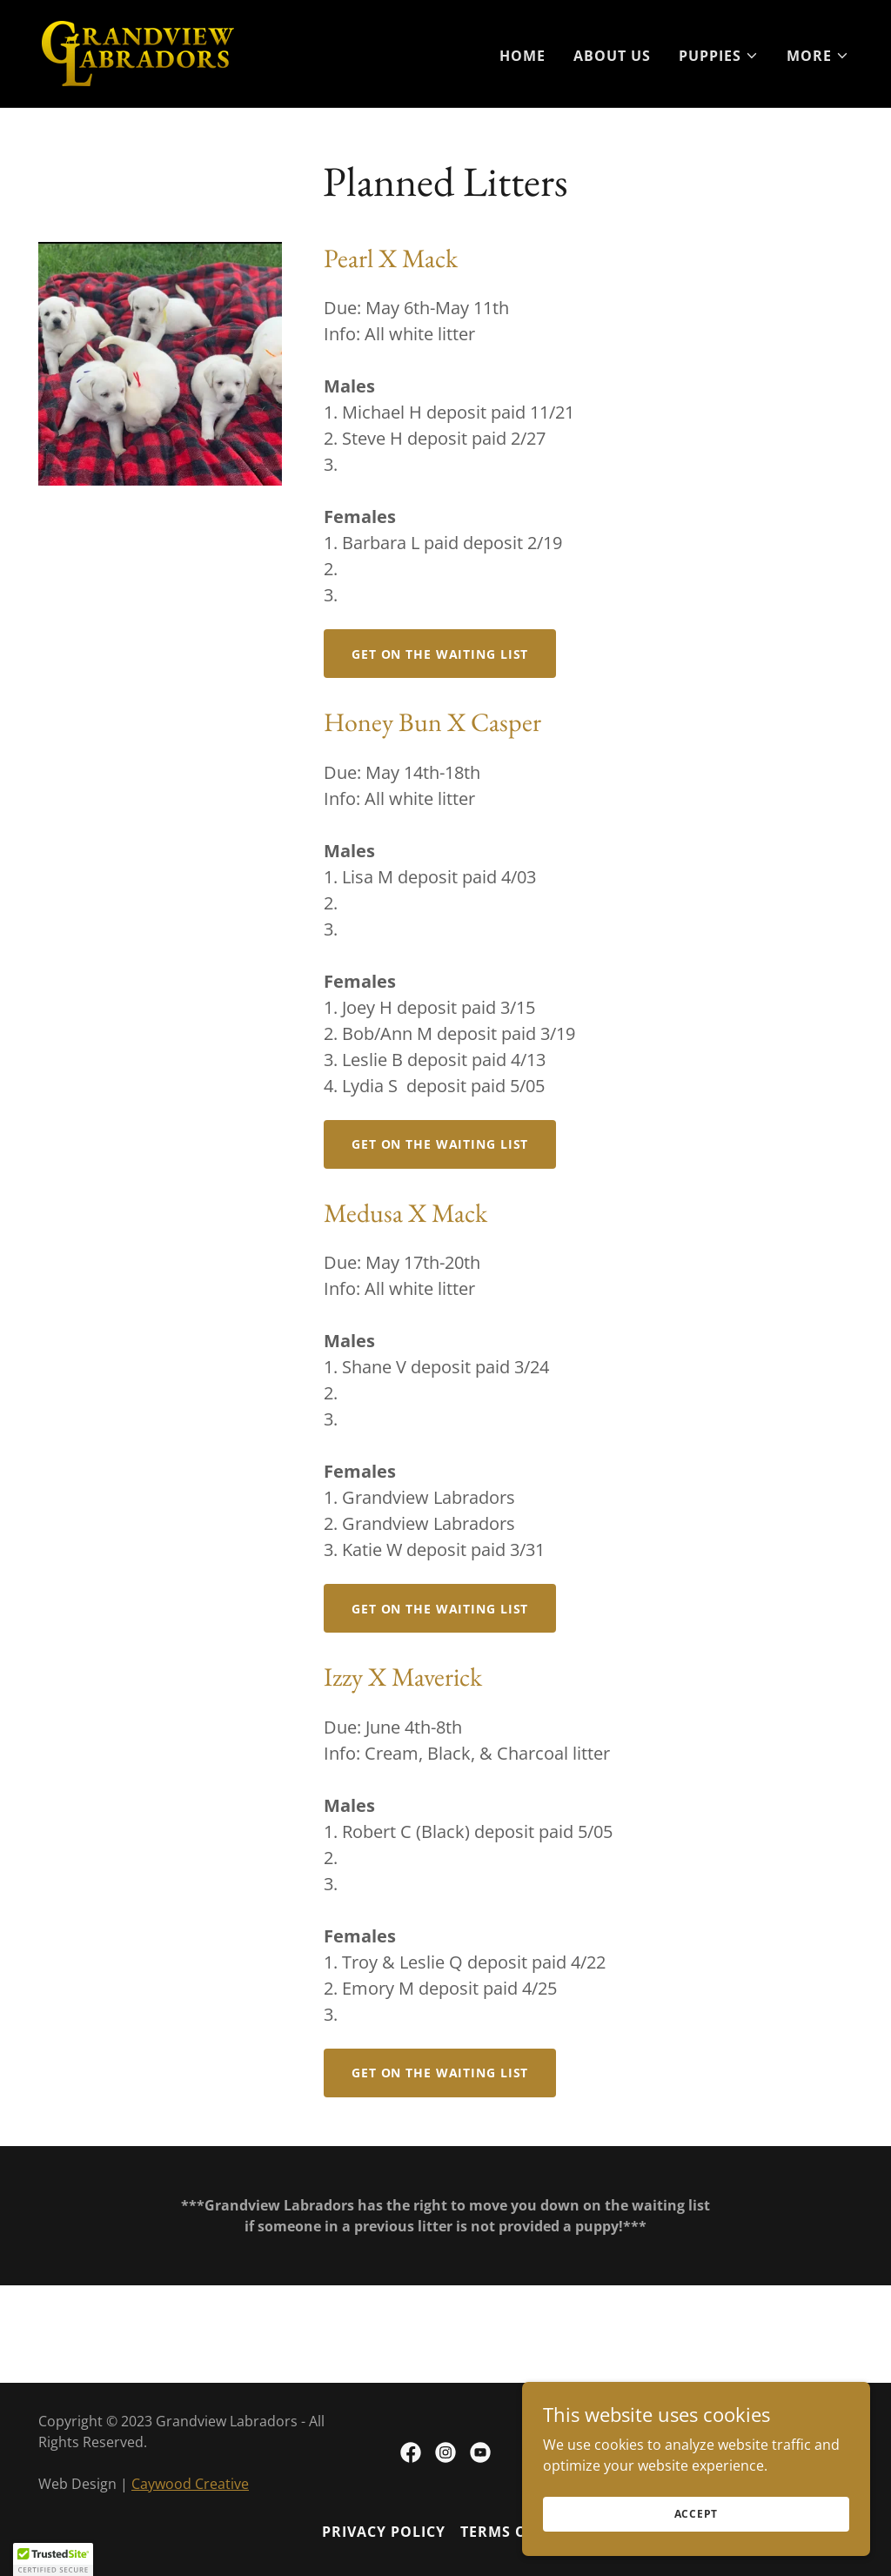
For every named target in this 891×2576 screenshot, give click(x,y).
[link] (138, 52)
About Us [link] (612, 55)
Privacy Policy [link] (384, 2531)
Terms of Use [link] (514, 2531)
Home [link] (522, 55)
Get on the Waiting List (440, 654)
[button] (719, 55)
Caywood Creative (190, 2483)
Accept (696, 2549)
